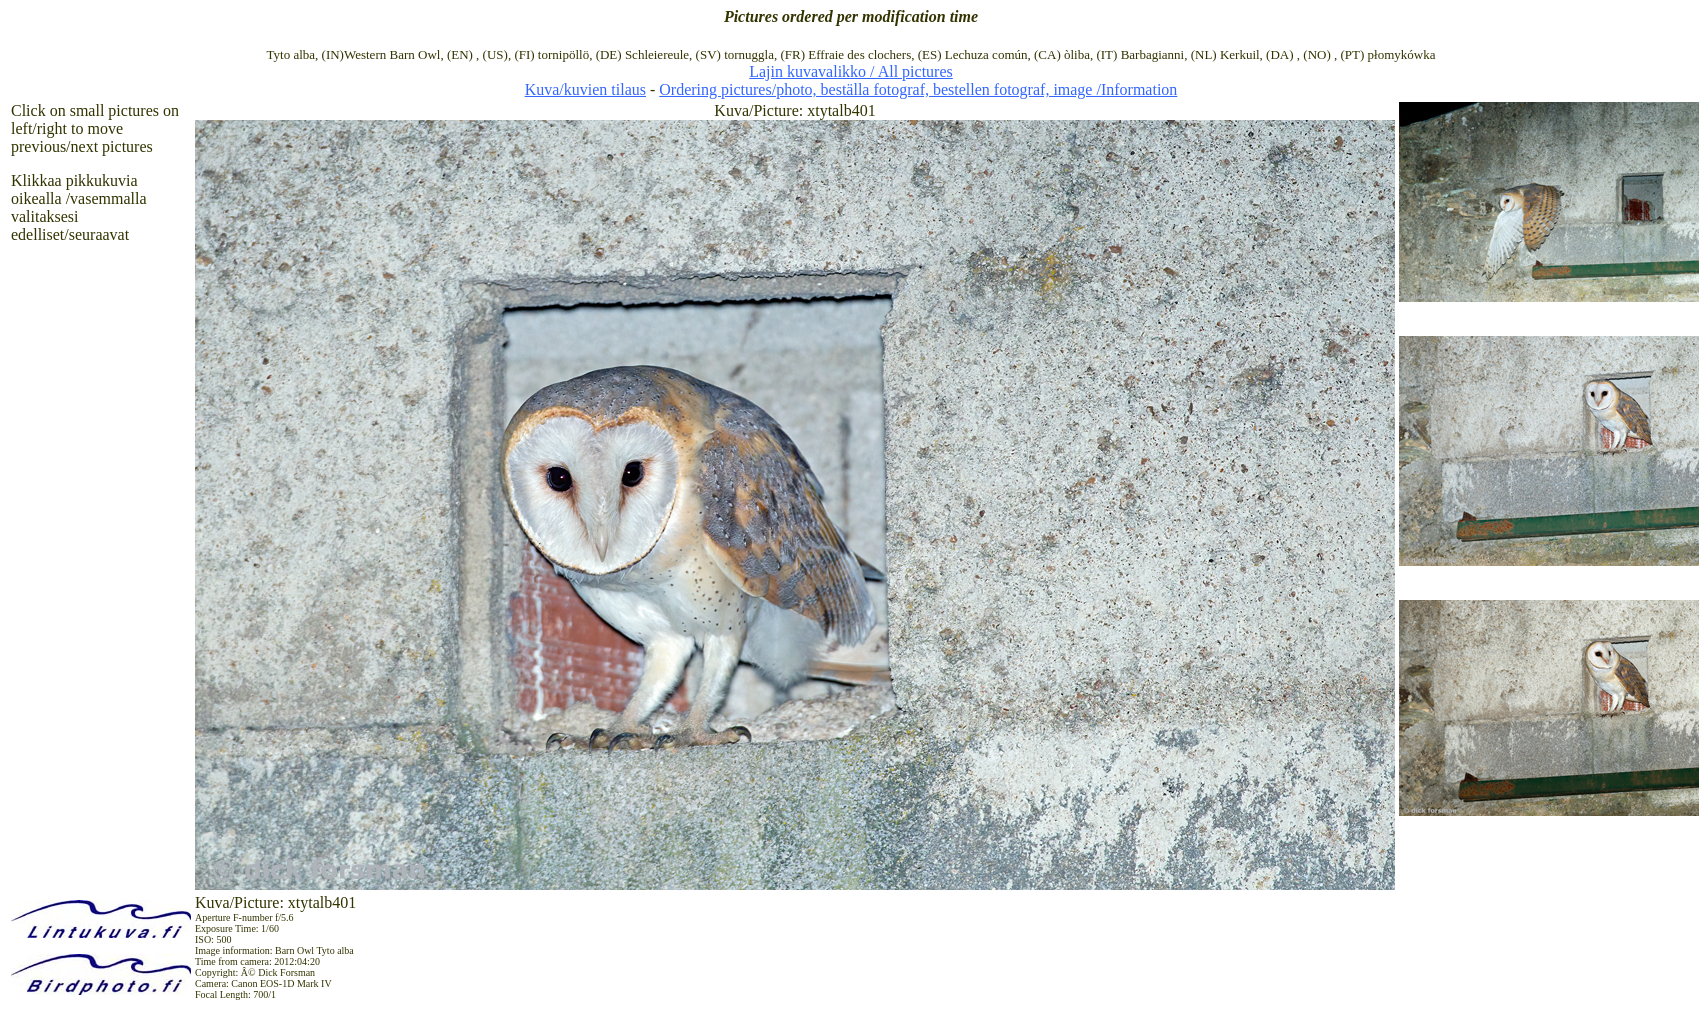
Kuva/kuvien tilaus (585, 89)
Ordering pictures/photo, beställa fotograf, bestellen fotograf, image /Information (918, 89)
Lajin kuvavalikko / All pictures (851, 71)
